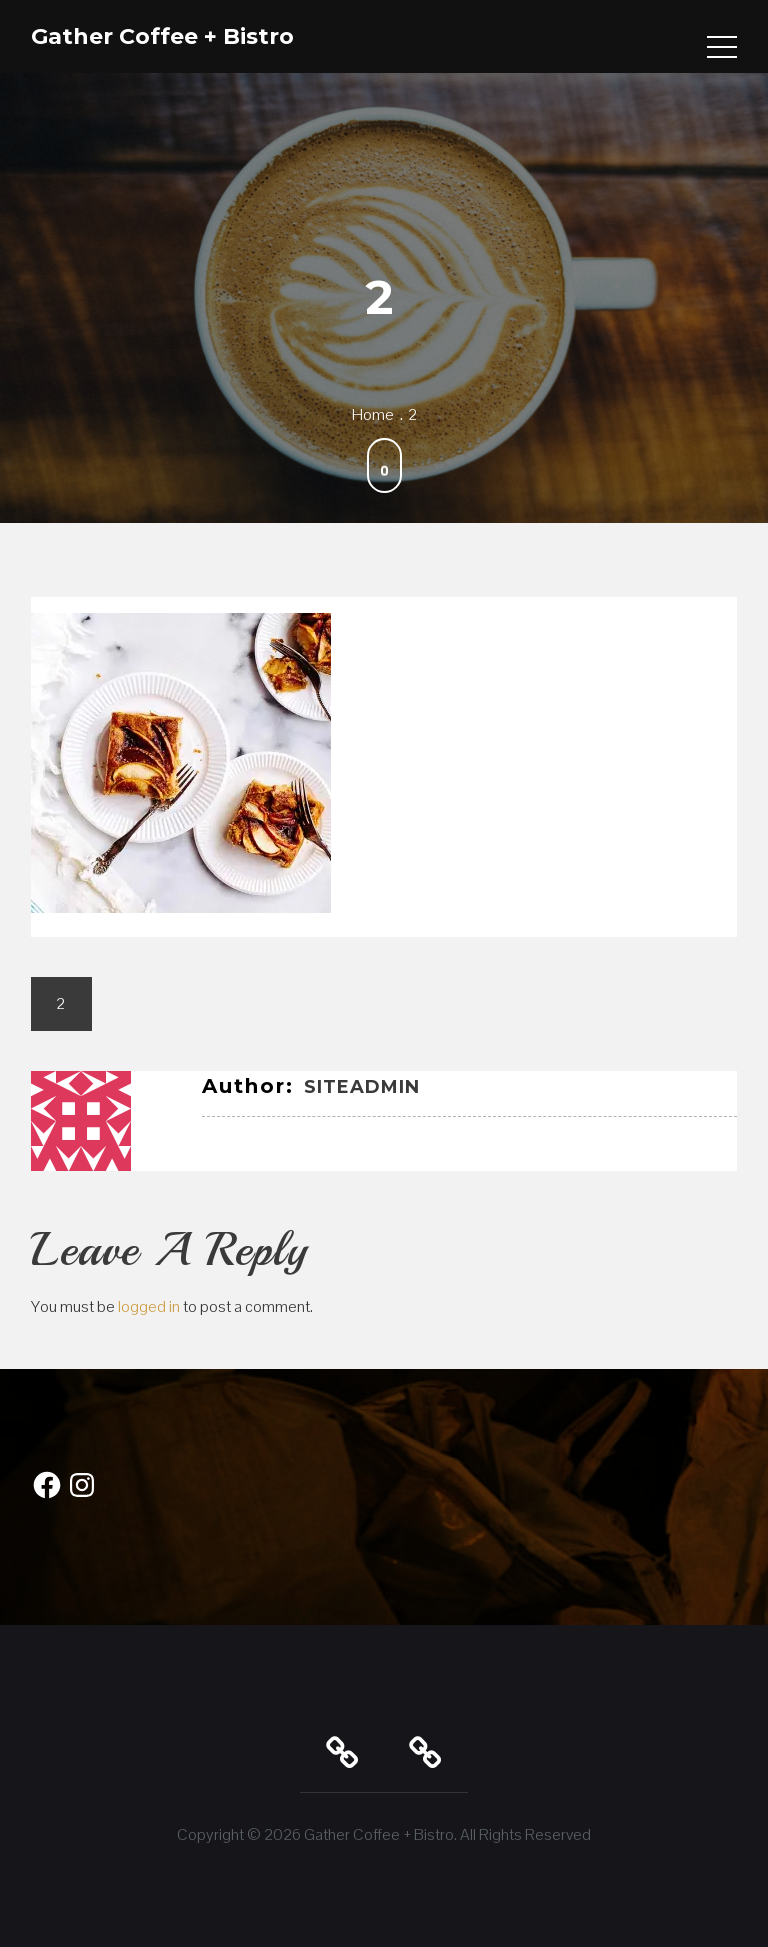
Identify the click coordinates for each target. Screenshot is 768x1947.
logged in (149, 1306)
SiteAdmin (362, 1087)
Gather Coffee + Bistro (162, 36)
